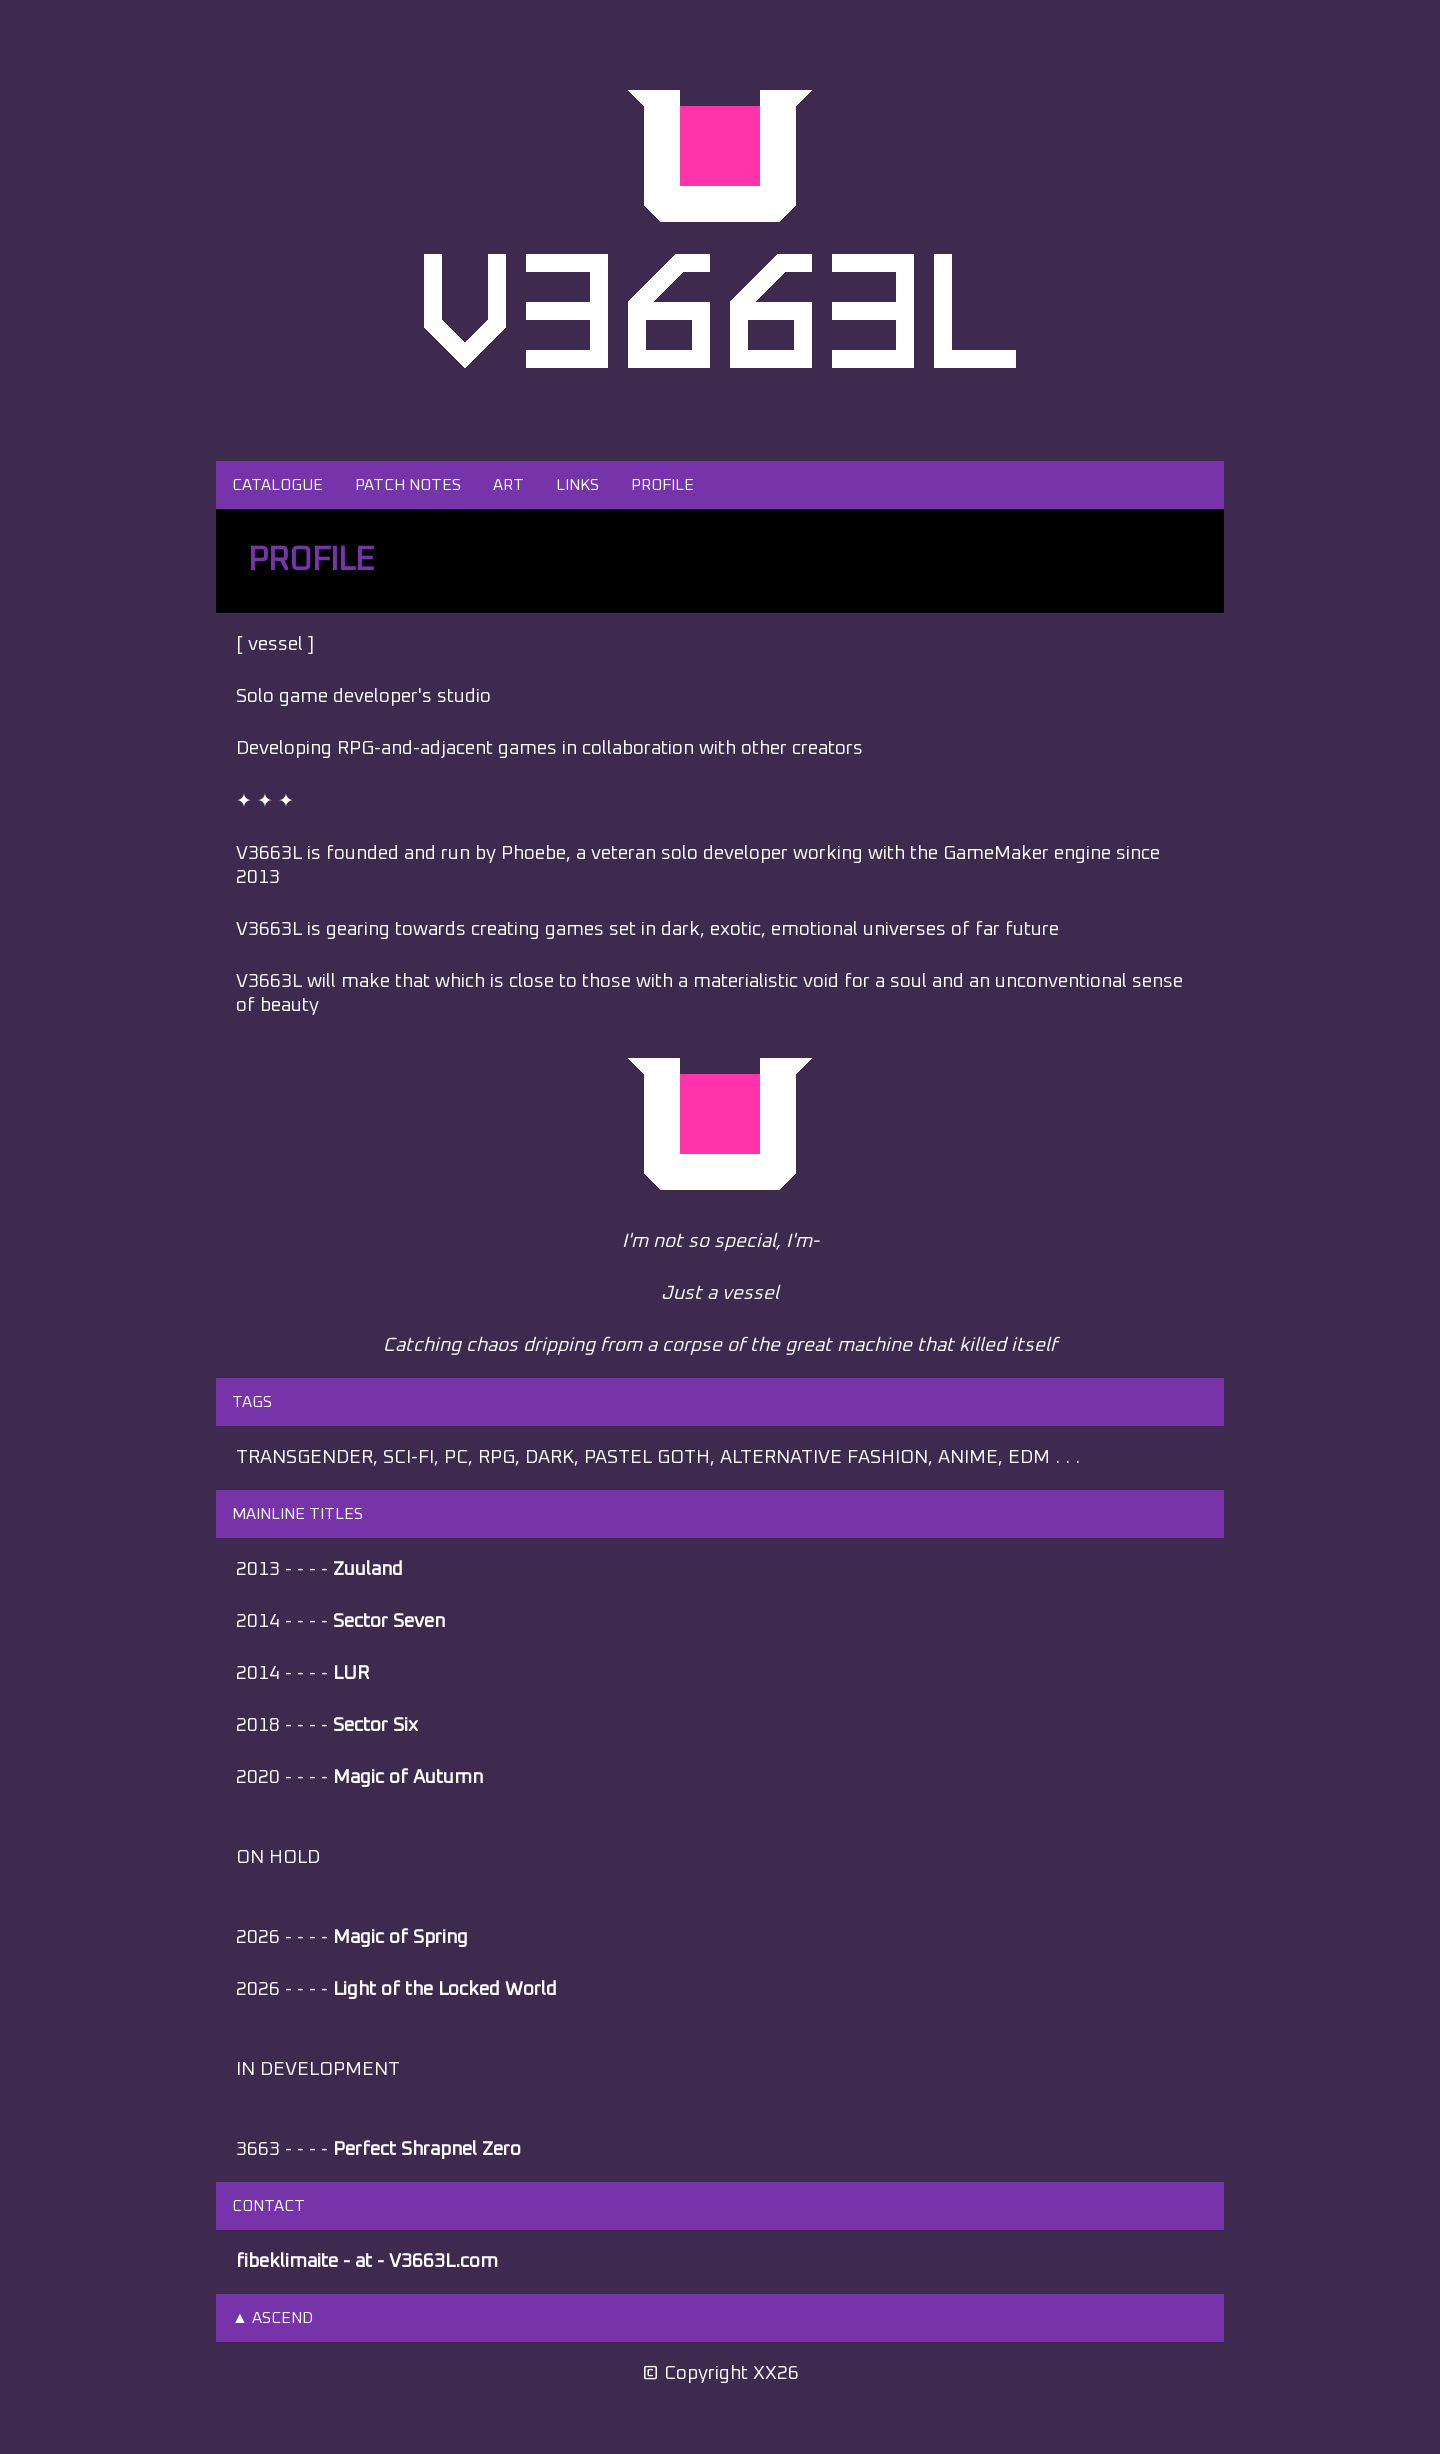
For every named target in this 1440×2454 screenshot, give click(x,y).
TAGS (252, 1402)
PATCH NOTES (408, 485)
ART (508, 485)
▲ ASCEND (272, 2318)
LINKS (577, 485)
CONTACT (268, 2206)
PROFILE (662, 485)
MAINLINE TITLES (297, 1514)
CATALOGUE (277, 485)
